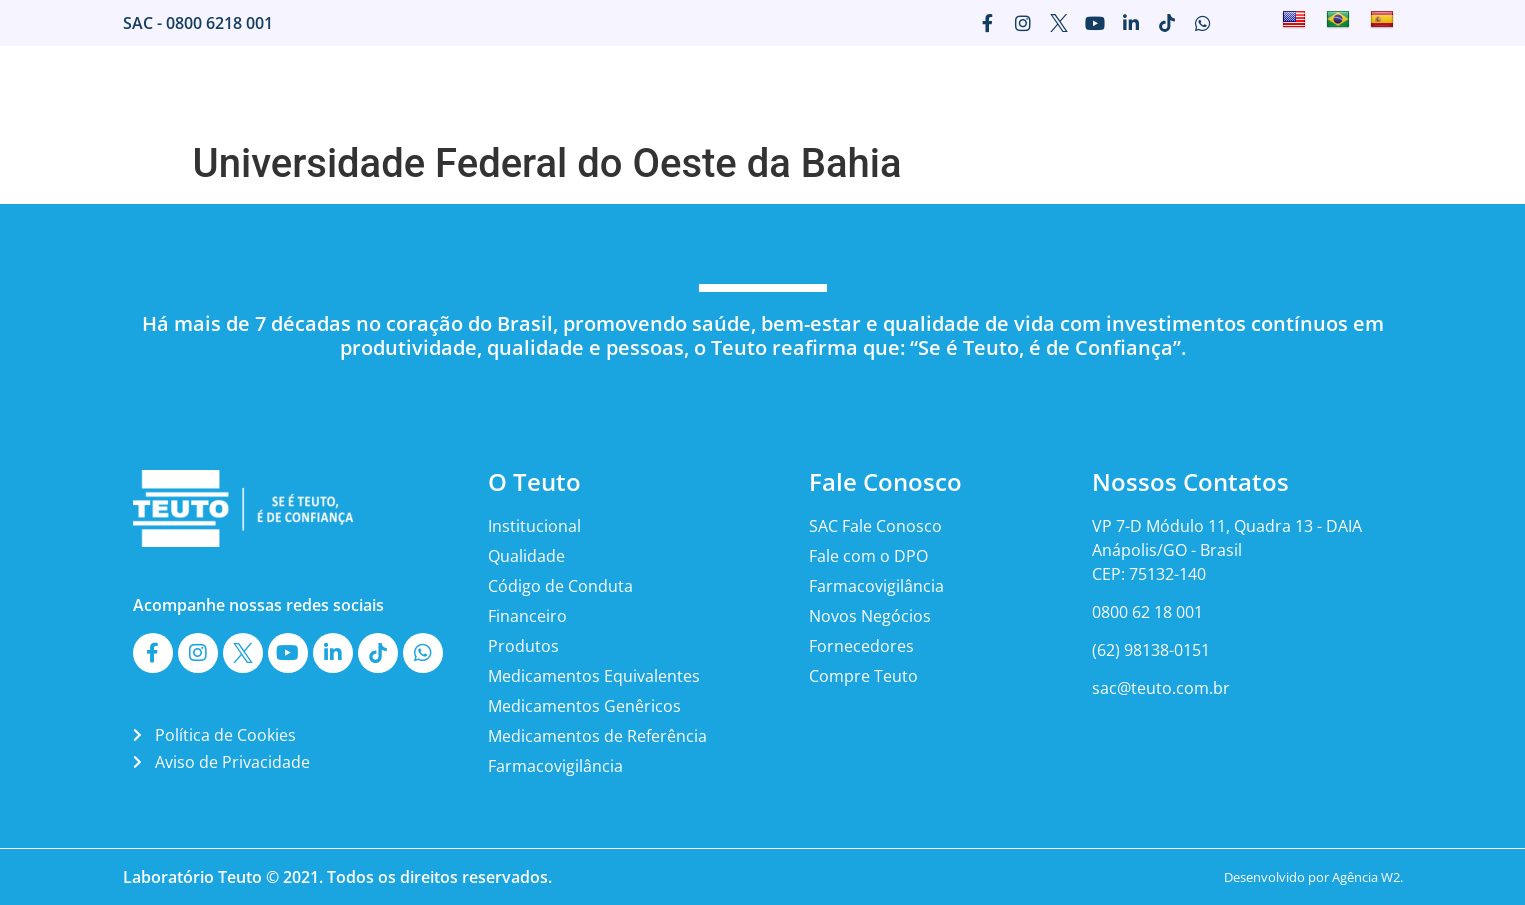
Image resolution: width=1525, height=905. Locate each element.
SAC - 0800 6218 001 (198, 23)
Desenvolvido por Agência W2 (1312, 877)
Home (600, 89)
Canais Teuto (1283, 89)
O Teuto (677, 89)
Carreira (1054, 89)
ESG (1371, 89)
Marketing (960, 89)
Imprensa (860, 89)
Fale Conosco (1159, 89)
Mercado (766, 89)
